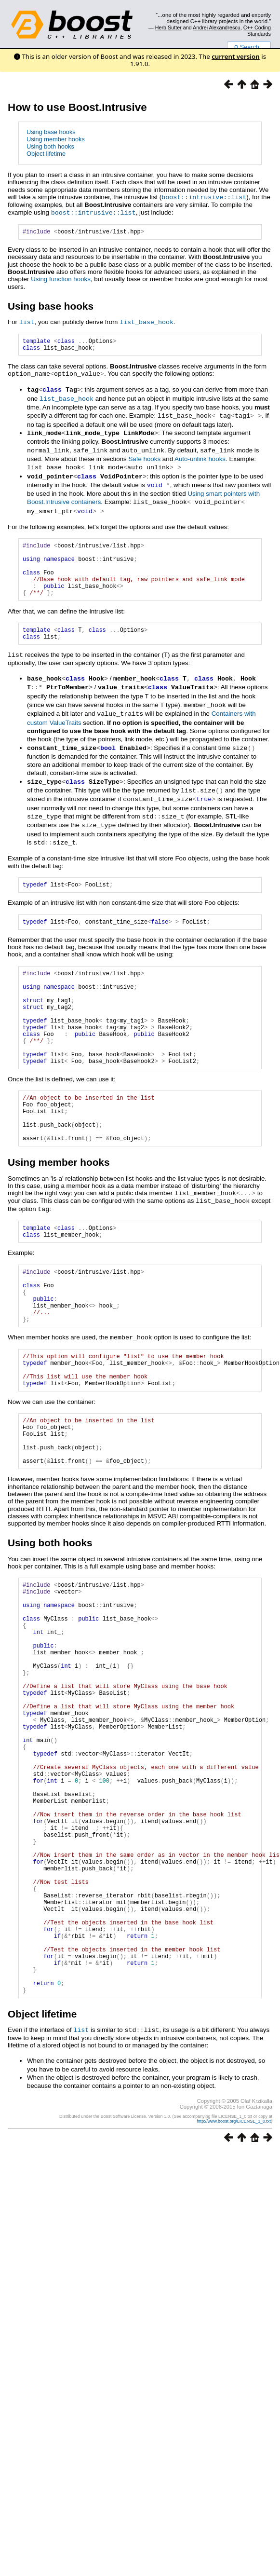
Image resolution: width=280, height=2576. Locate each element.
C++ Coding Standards (257, 30)
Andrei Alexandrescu (216, 27)
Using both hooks (50, 146)
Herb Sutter (168, 27)
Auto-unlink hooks (200, 459)
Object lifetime (46, 153)
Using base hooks (51, 132)
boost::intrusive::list (203, 196)
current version (236, 56)
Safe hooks (144, 459)
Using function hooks (61, 279)
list (27, 322)
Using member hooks (56, 139)
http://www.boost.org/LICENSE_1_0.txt (234, 2278)
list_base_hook (146, 322)
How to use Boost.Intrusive (77, 107)
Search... (249, 47)
